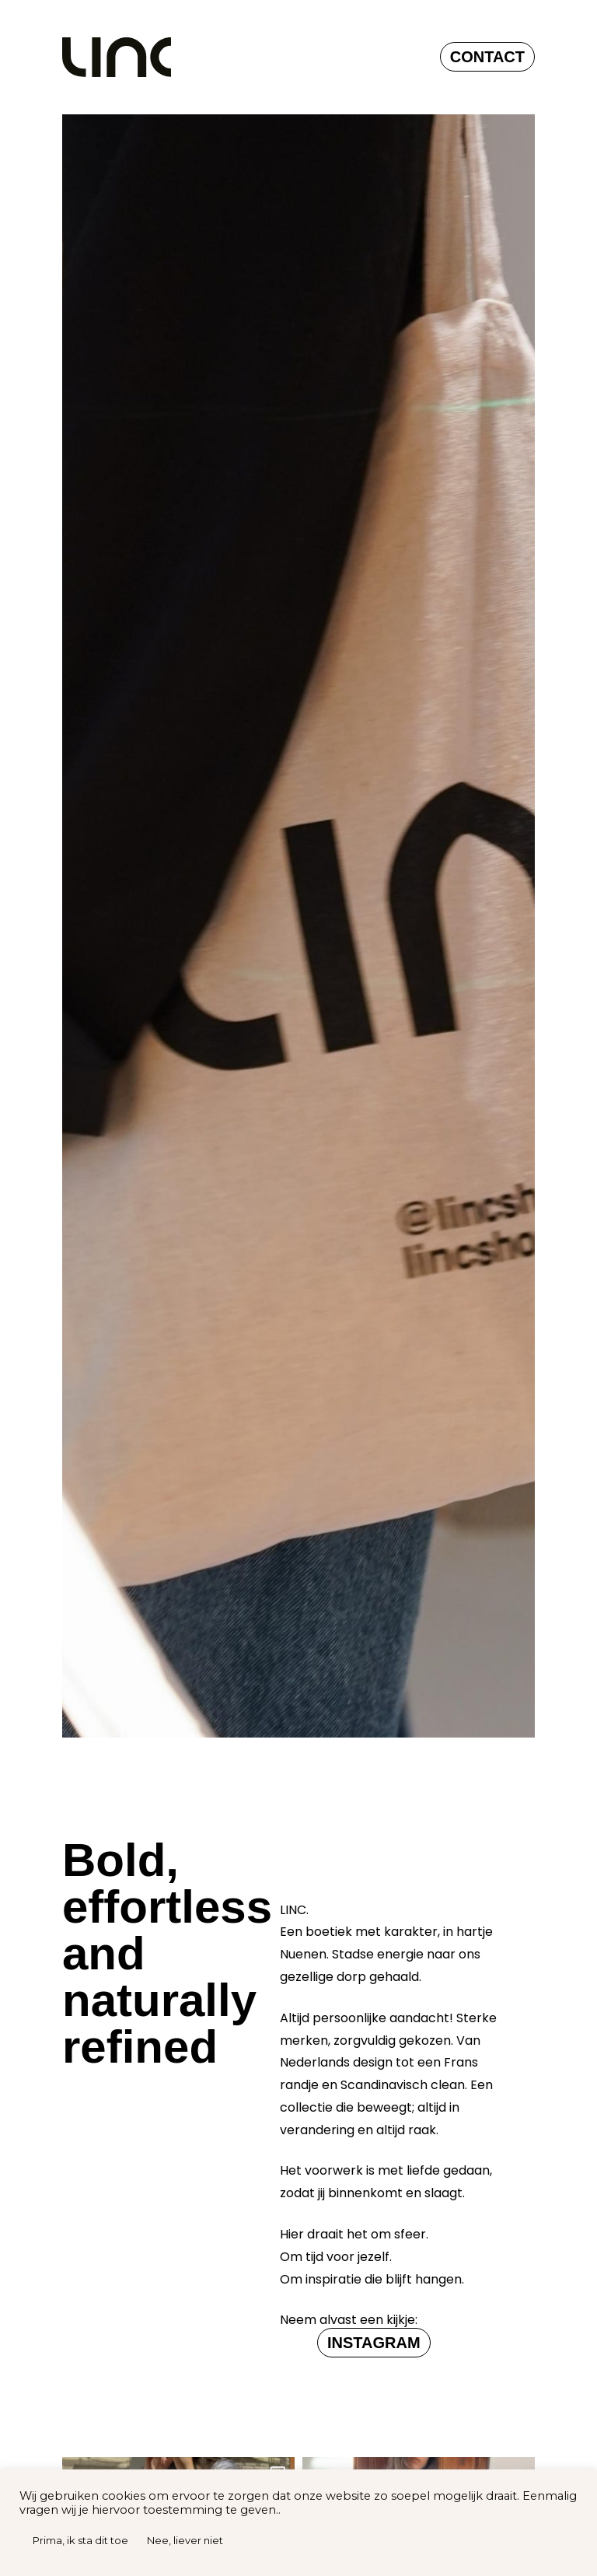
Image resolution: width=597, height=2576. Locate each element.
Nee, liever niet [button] (185, 2540)
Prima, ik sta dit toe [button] (80, 2540)
